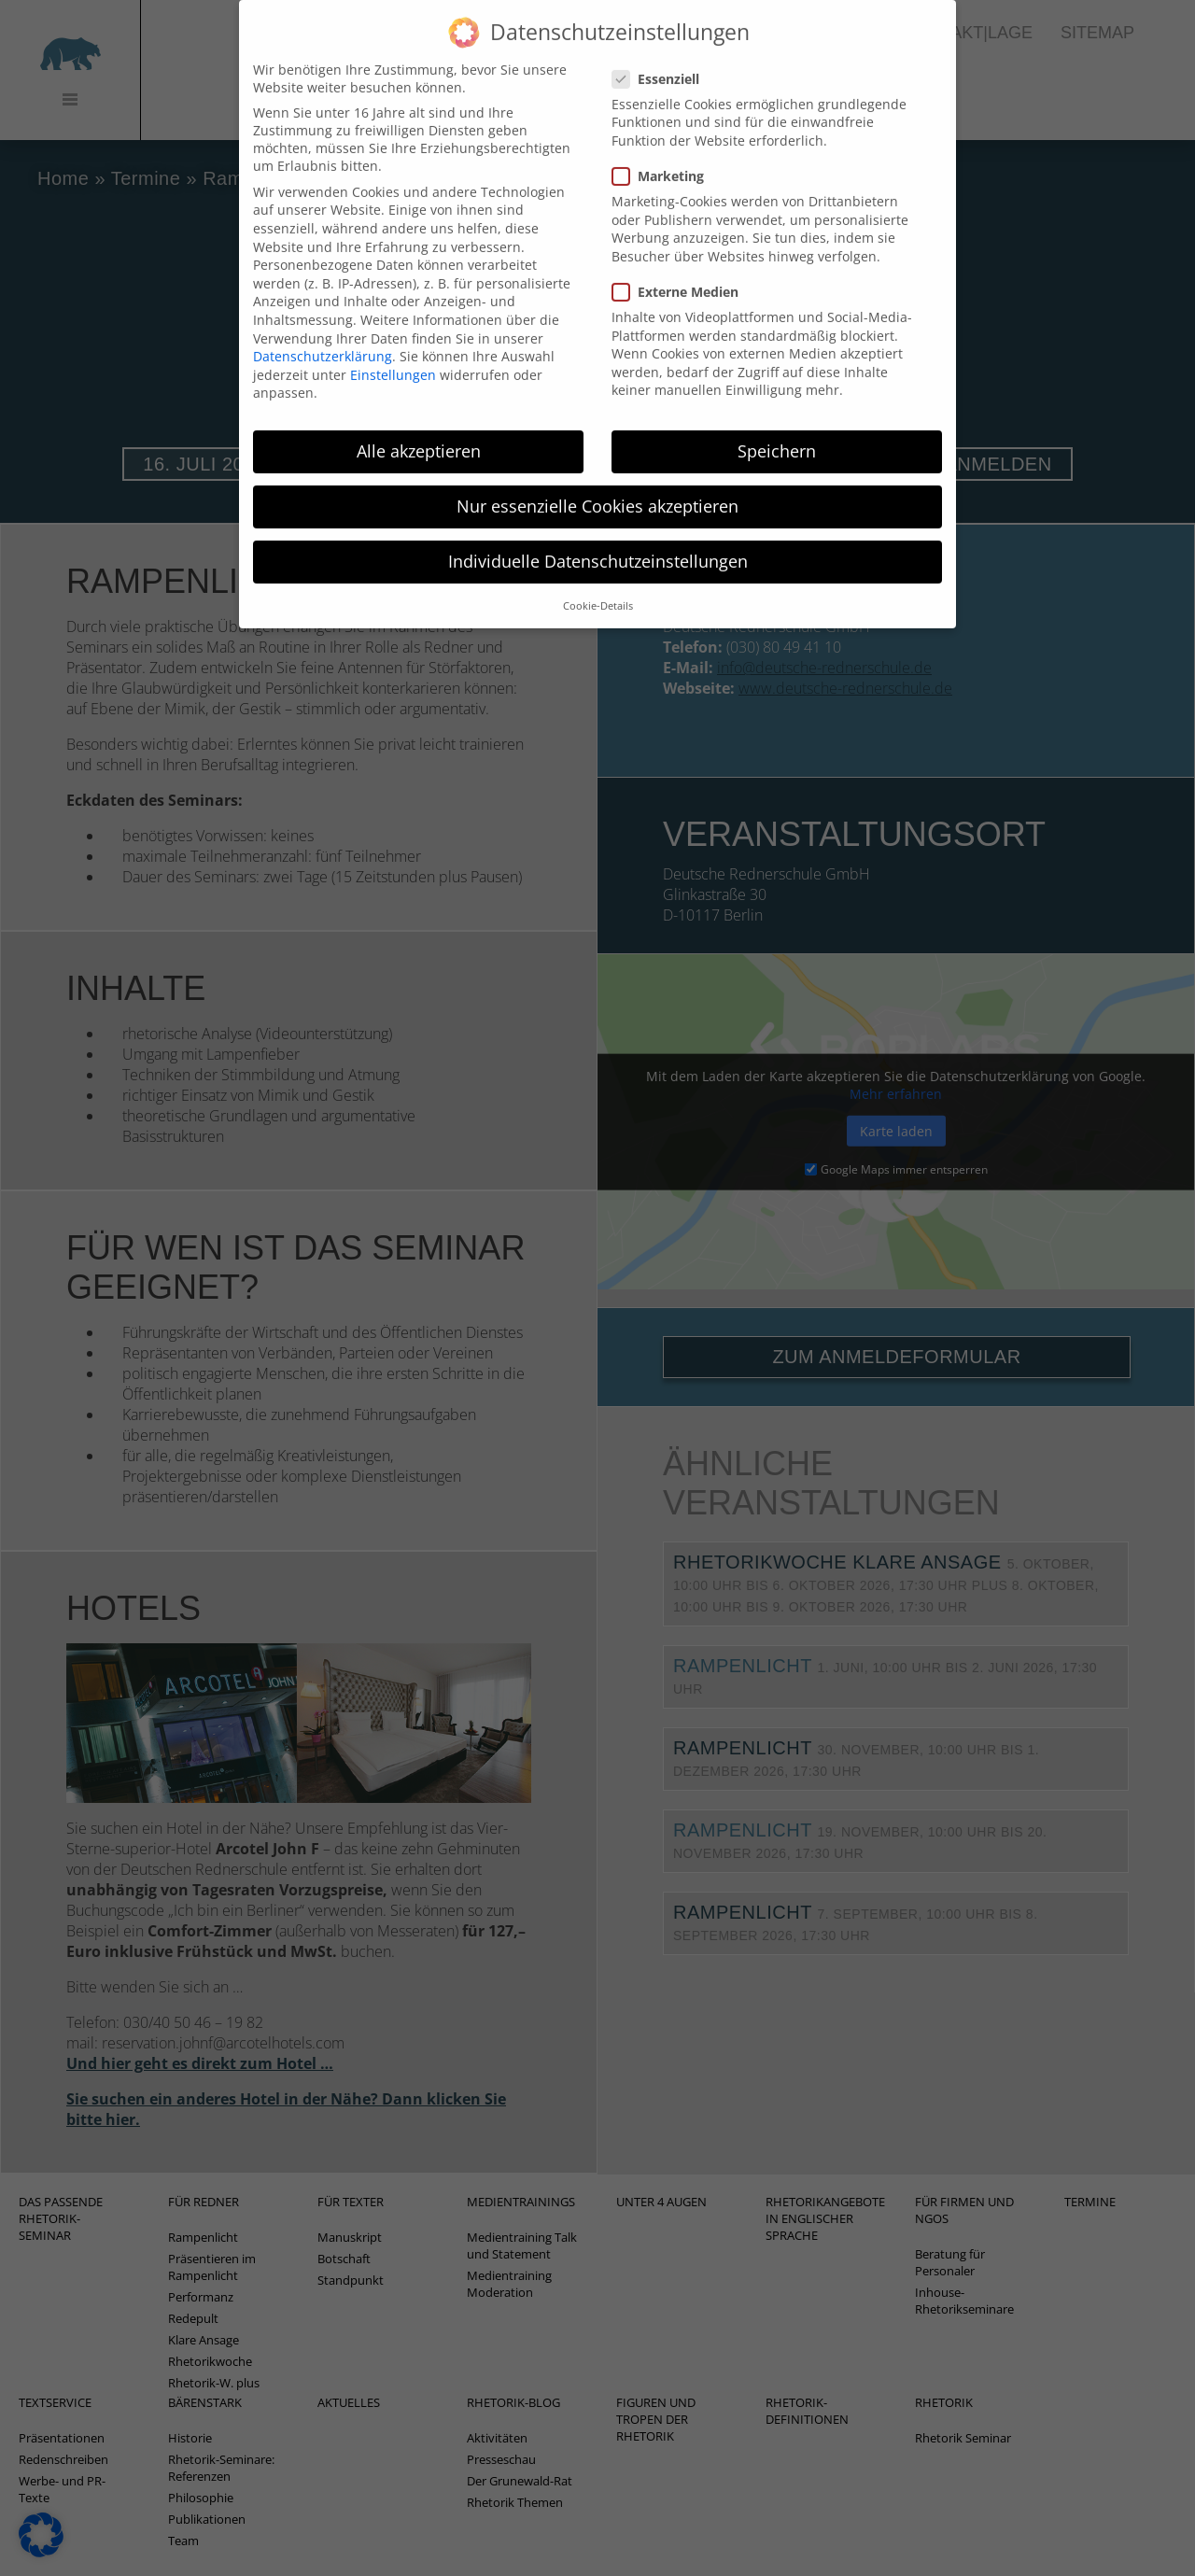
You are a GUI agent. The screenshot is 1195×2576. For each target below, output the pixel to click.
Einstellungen (393, 353)
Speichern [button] (777, 429)
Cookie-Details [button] (598, 584)
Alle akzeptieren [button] (419, 429)
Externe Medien (681, 270)
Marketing (664, 154)
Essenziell (661, 57)
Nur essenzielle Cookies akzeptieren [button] (597, 484)
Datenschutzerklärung (322, 335)
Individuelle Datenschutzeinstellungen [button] (598, 539)
